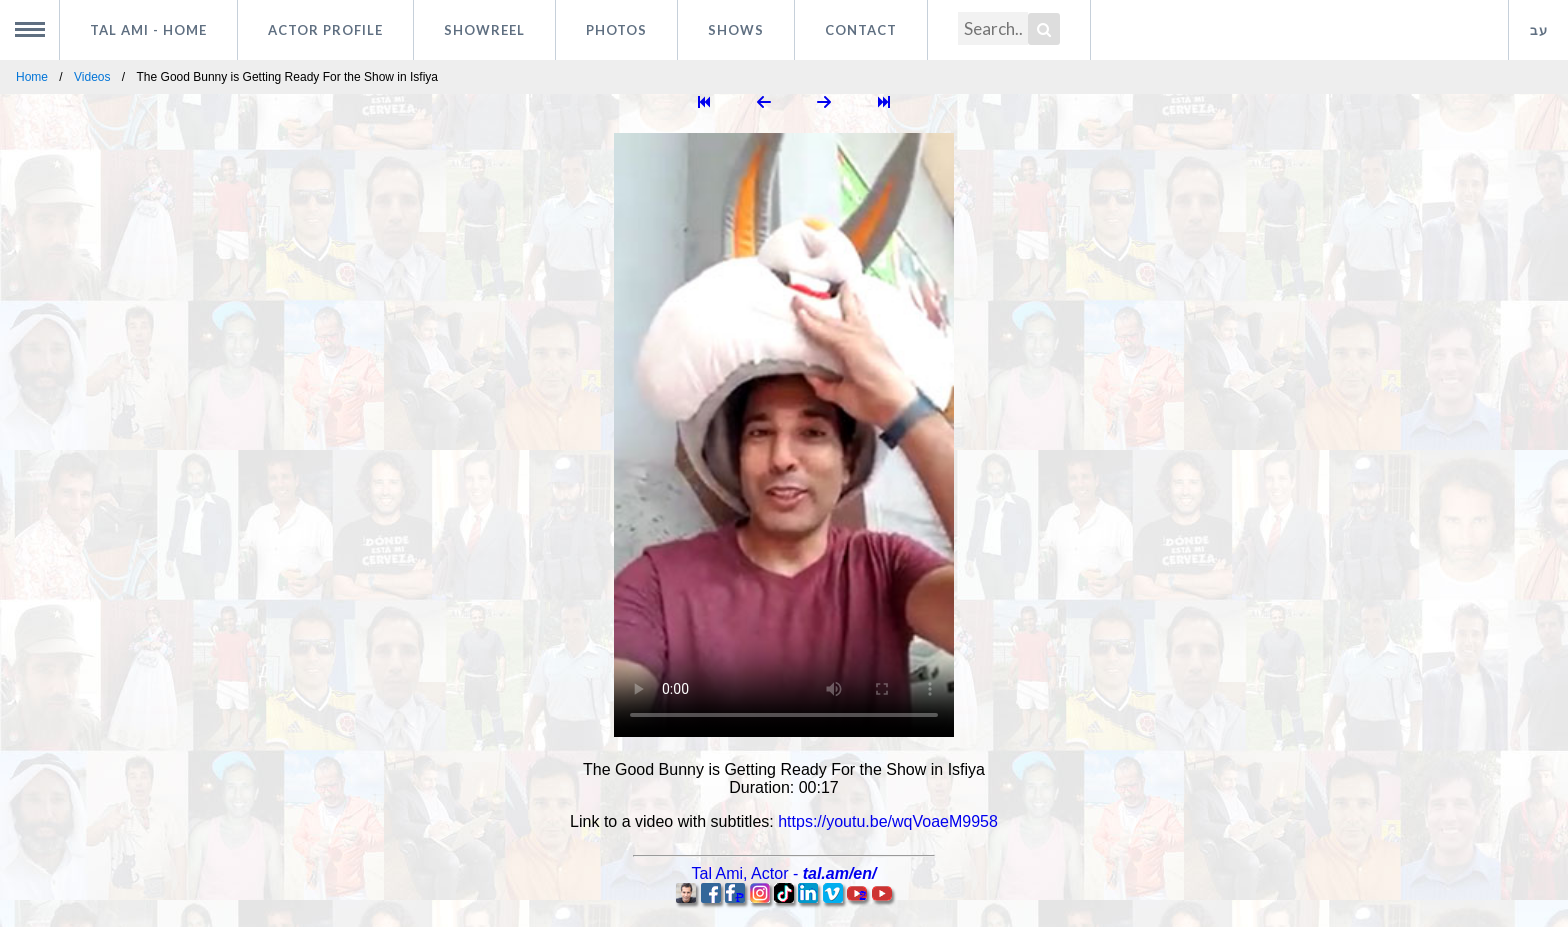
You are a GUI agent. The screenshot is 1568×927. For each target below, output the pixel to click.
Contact (861, 30)
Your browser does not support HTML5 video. (784, 435)
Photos (616, 30)
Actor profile (325, 30)
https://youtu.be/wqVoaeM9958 (888, 821)
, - (784, 873)
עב (1539, 30)
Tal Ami (148, 30)
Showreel (484, 30)
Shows (736, 30)
